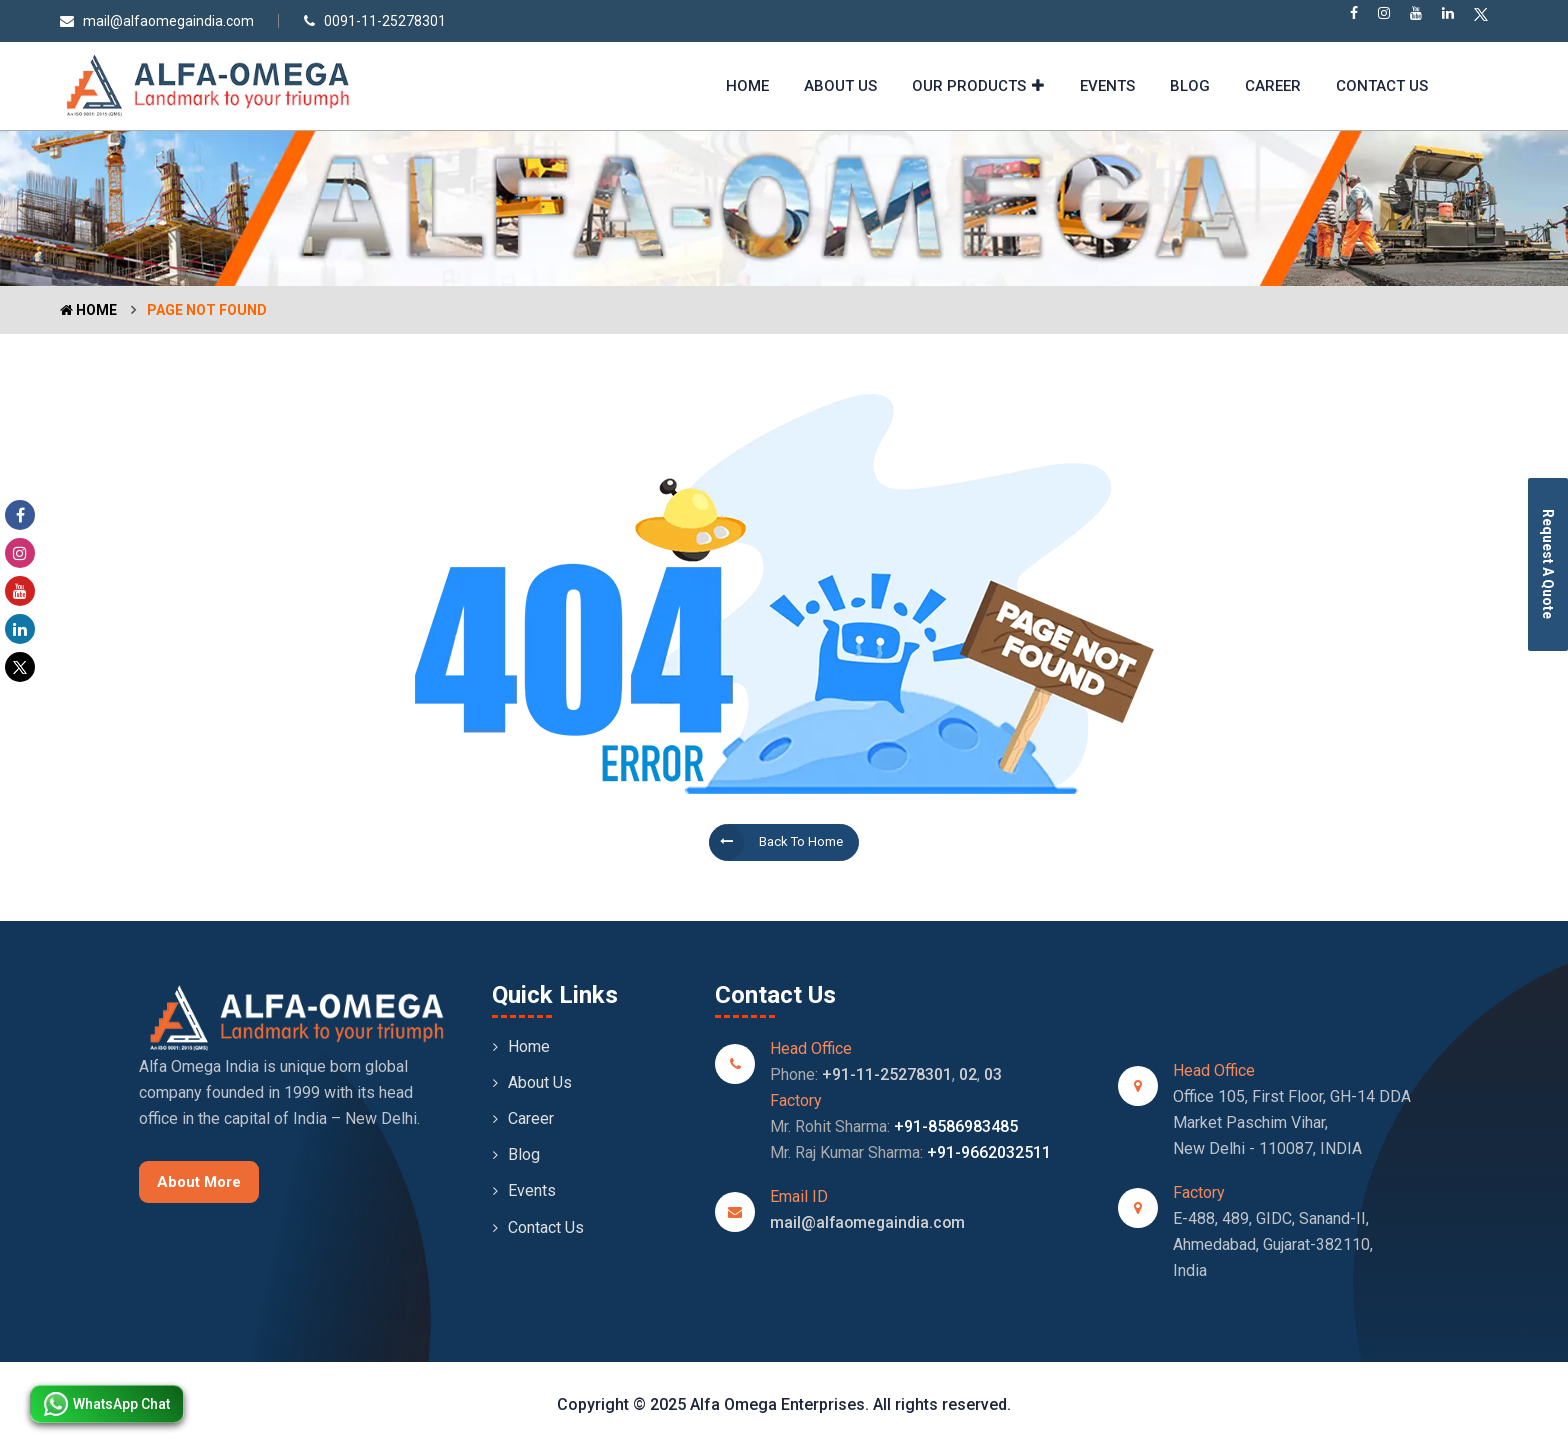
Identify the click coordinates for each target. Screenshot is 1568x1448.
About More (199, 1182)
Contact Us (1382, 86)
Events (1107, 86)
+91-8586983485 (956, 1126)
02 (968, 1074)
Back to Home (776, 842)
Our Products (969, 86)
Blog (1190, 86)
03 (993, 1074)
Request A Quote (1548, 564)
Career (1273, 86)
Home (747, 86)
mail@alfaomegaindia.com (157, 21)
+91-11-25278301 (887, 1074)
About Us (840, 86)
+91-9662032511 (989, 1152)
